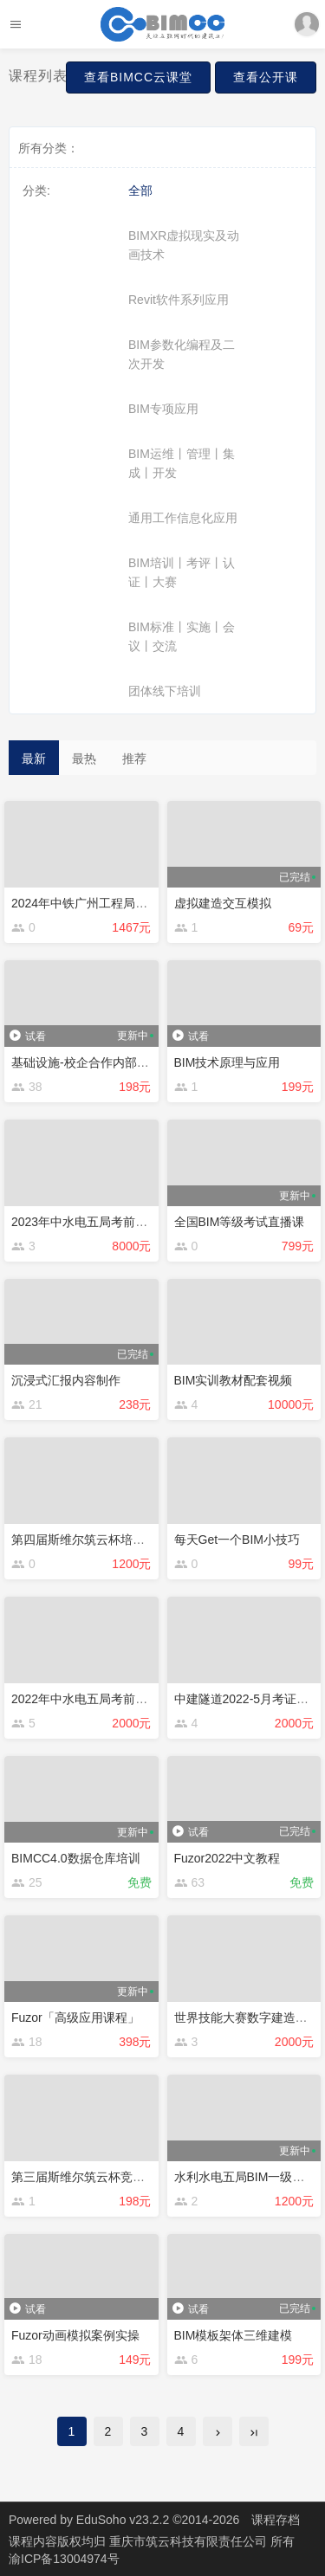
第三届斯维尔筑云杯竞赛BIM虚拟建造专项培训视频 (149, 2177)
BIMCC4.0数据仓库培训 (75, 1858)
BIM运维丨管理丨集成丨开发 (181, 463)
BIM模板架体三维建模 (233, 2335)
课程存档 (275, 2520)
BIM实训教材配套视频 (233, 1380)
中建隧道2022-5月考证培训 (248, 1699)
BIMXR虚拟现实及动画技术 (183, 245)
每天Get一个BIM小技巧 (237, 1539)
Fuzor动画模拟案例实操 (75, 2335)
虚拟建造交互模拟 (222, 903)
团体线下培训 (164, 691)
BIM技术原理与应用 (227, 1062)
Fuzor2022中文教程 (227, 1858)
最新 (34, 758)
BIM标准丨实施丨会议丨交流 (181, 636)
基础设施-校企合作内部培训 (86, 1062)
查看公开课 (265, 77)
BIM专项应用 (163, 409)
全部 (140, 190)
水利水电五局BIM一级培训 (245, 2177)
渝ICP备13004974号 (64, 2559)
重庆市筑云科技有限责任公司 (189, 2541)
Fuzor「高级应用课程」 (75, 2017)
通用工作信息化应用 (182, 518)
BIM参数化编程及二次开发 (181, 354)
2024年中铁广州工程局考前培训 (97, 903)
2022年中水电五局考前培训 (85, 1699)
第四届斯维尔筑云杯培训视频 (90, 1539)
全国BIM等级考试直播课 (239, 1222)
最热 (84, 758)
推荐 (134, 758)
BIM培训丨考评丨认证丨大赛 (181, 572)
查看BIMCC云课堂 (138, 77)
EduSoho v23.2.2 (122, 2520)
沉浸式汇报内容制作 (65, 1380)
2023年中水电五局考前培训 (85, 1222)
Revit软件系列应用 (178, 300)
